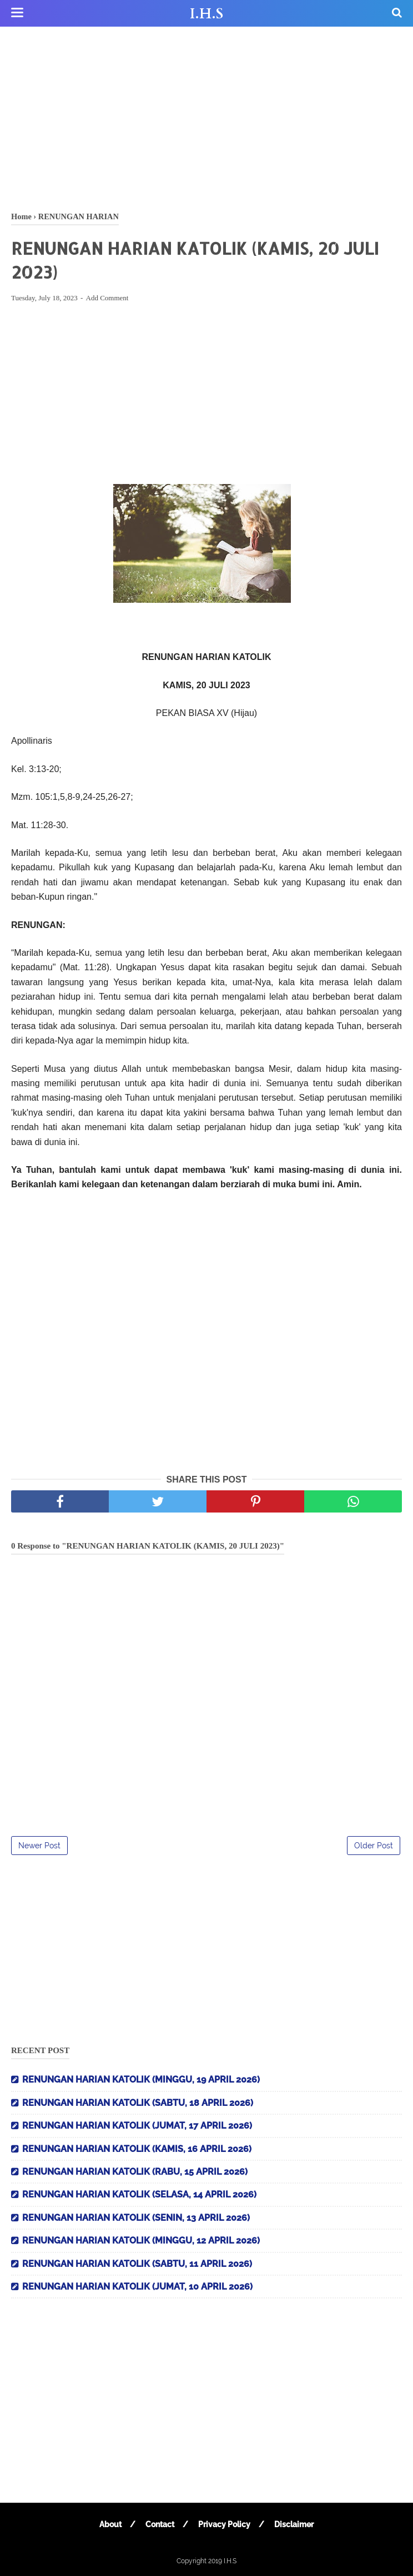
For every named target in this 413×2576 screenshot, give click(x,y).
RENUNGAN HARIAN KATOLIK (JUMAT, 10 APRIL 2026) (137, 2286)
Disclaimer (294, 2524)
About (110, 2524)
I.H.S (206, 13)
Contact (159, 2524)
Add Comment (107, 298)
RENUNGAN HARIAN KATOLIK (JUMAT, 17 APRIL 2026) (137, 2125)
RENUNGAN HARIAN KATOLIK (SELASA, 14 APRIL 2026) (139, 2194)
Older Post (373, 1845)
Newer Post (39, 1845)
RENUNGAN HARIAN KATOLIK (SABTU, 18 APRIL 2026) (137, 2103)
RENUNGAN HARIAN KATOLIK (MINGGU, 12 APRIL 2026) (141, 2240)
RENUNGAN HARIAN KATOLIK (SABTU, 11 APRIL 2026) (137, 2264)
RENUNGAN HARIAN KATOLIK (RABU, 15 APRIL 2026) (135, 2171)
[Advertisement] (206, 116)
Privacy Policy (224, 2524)
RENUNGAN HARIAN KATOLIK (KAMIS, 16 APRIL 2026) (136, 2149)
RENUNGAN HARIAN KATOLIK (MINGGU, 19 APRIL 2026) (141, 2079)
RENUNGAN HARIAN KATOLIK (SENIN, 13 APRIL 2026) (136, 2217)
